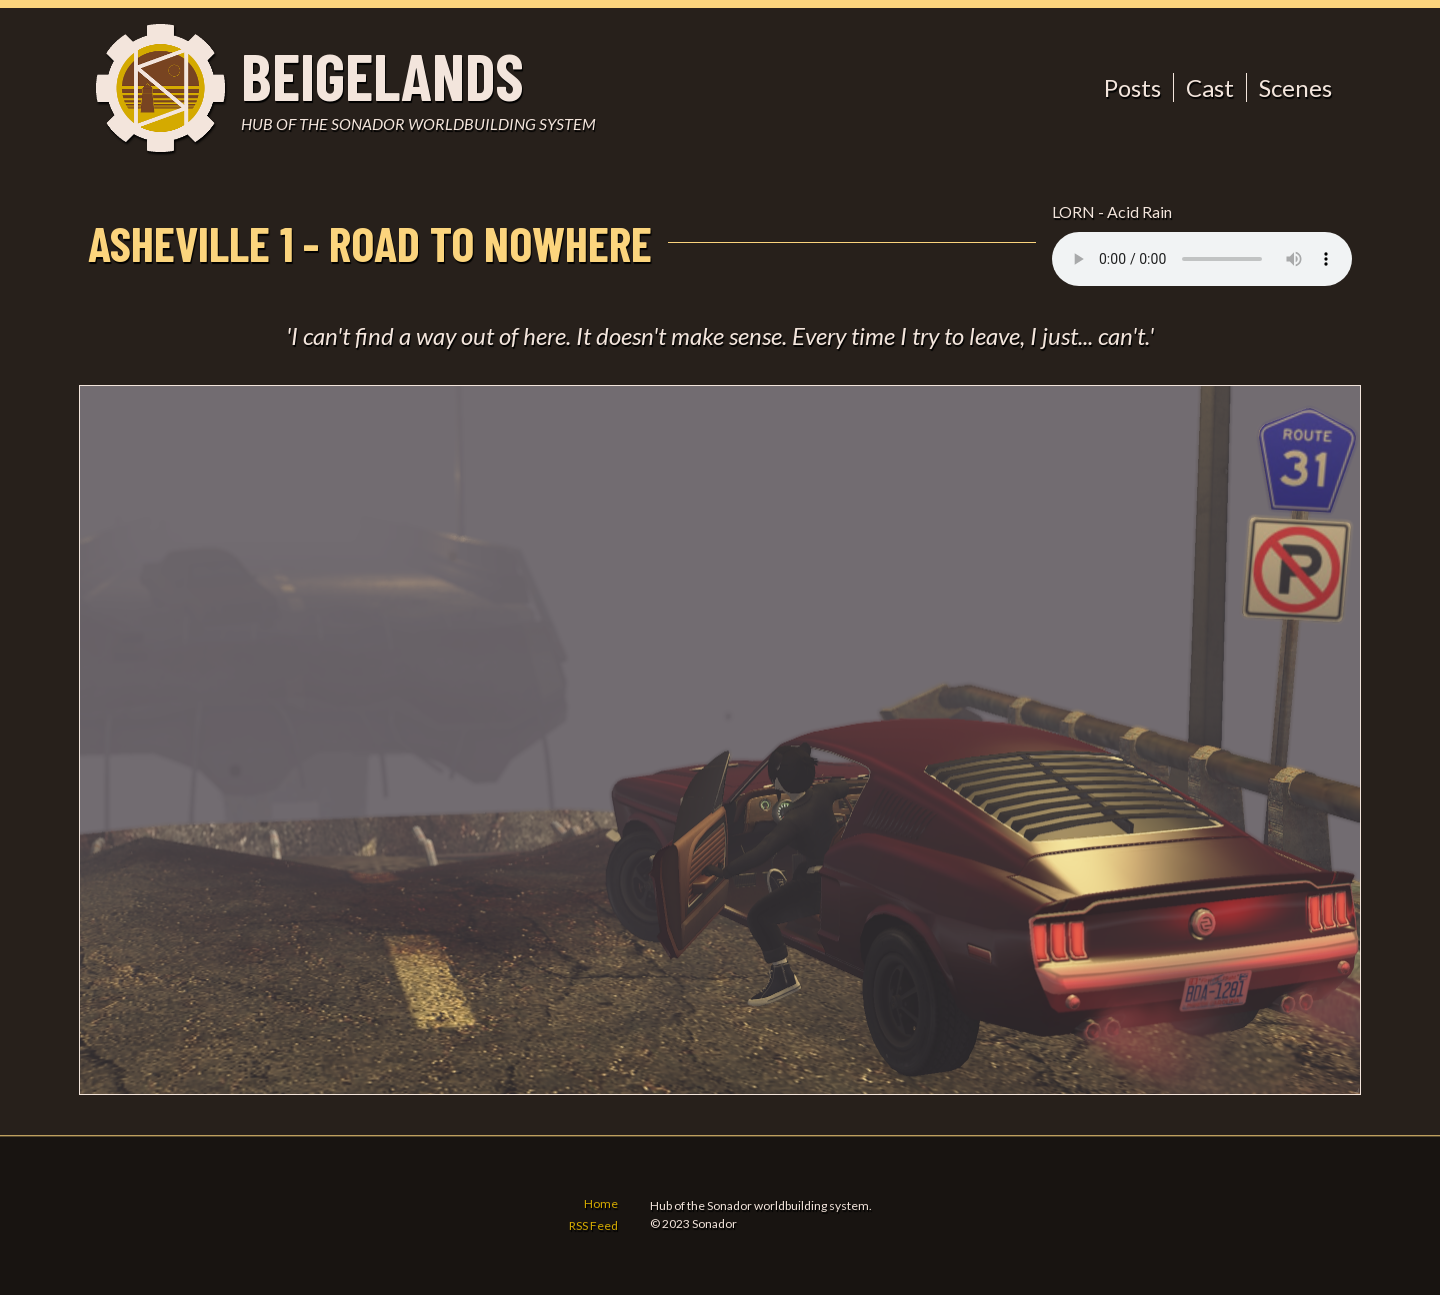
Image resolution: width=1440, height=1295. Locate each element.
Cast (1210, 87)
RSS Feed (593, 1226)
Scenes (1295, 87)
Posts (1132, 87)
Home (601, 1204)
